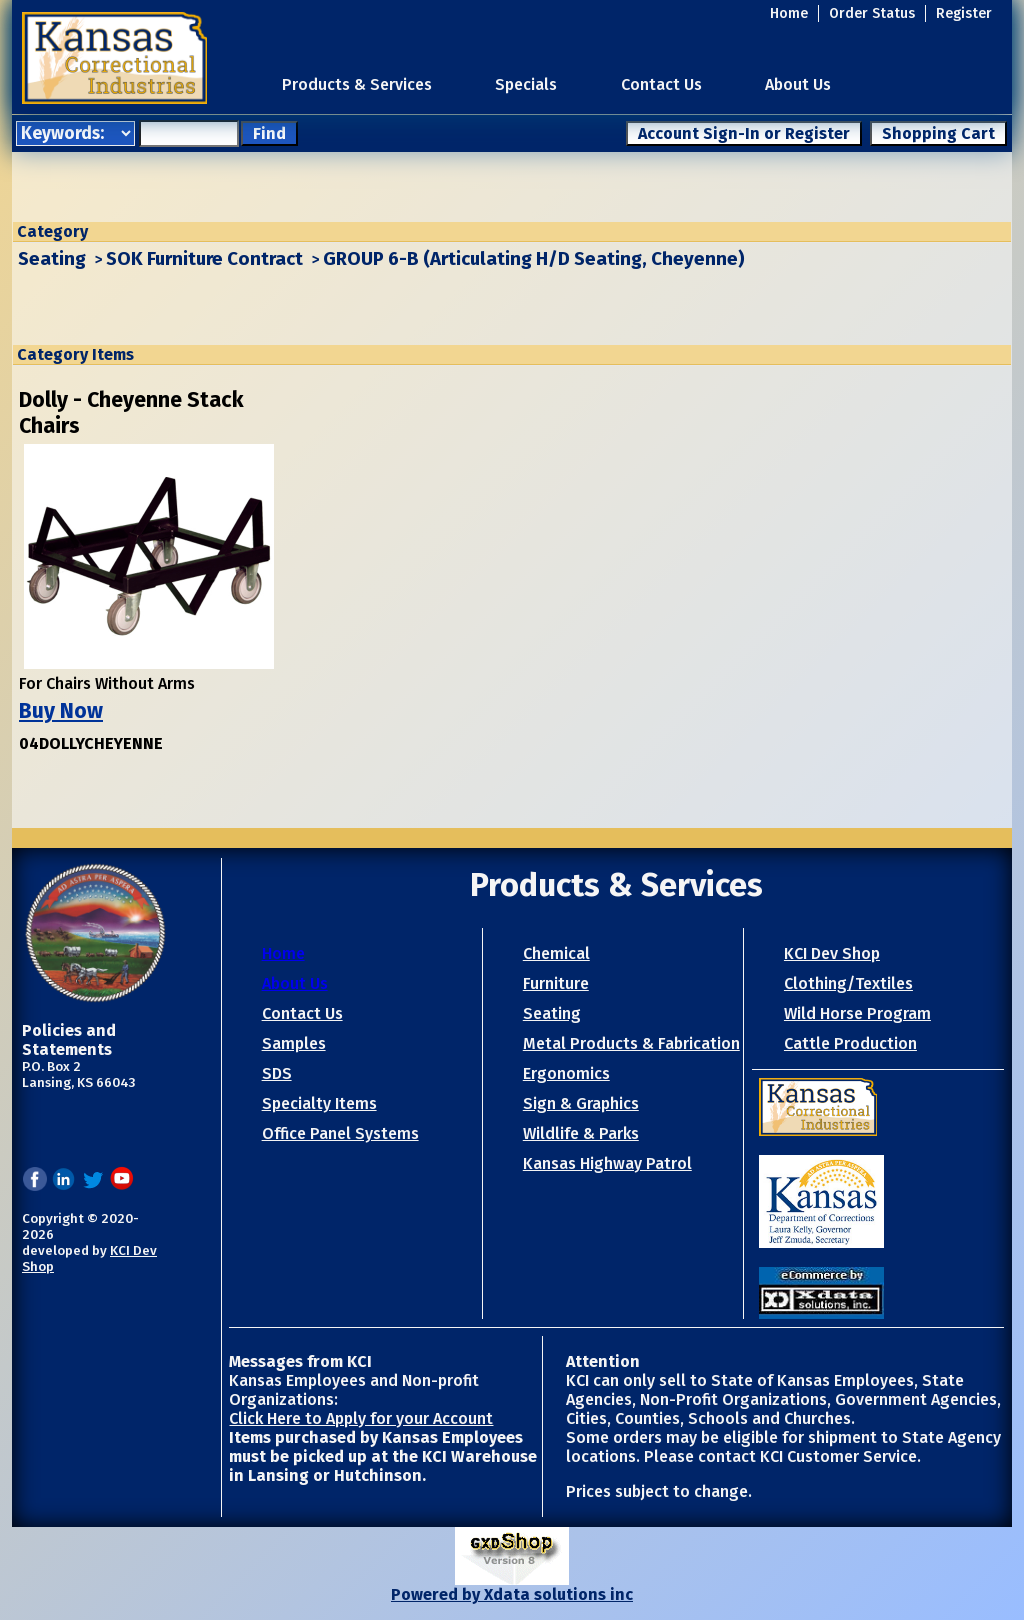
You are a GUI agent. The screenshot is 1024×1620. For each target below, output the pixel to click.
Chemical (556, 953)
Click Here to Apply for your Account (361, 1418)
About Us (798, 84)
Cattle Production (850, 1043)
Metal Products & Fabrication (631, 1043)
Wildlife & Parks (581, 1133)
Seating (52, 259)
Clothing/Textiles (848, 983)
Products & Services (357, 84)
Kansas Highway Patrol (607, 1163)
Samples (294, 1043)
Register (964, 13)
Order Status (872, 13)
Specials (526, 84)
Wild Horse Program (857, 1013)
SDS (277, 1073)
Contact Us (661, 84)
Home (789, 13)
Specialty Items (319, 1103)
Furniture (556, 983)
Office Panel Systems (340, 1133)
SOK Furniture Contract (204, 259)
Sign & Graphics (581, 1103)
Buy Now (61, 711)
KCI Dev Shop (832, 953)
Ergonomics (566, 1073)
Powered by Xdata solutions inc (512, 1594)
